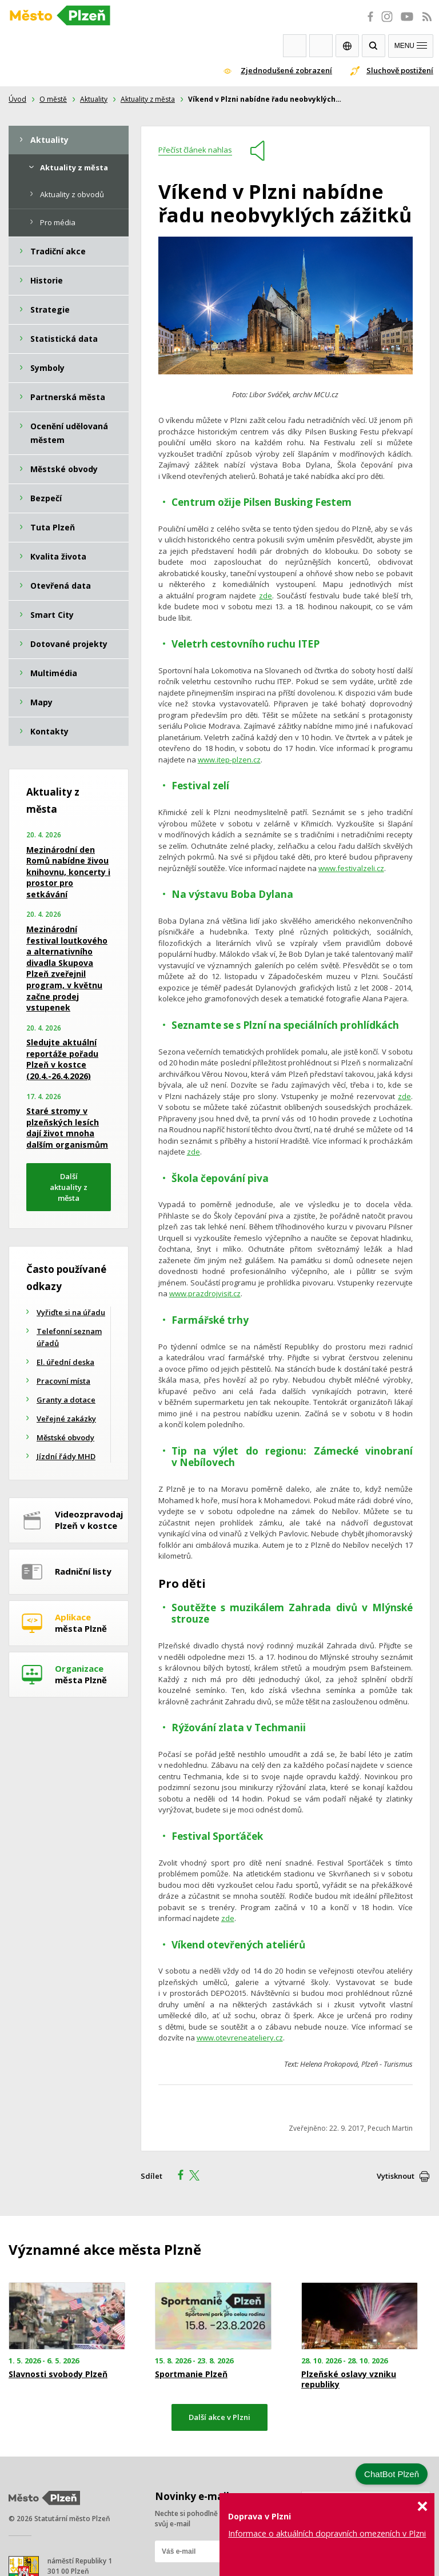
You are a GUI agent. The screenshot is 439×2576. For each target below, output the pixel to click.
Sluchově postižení (399, 70)
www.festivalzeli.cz (351, 868)
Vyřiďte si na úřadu (71, 1312)
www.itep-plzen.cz (229, 759)
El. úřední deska (65, 1362)
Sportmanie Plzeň (191, 2374)
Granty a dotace (66, 1400)
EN (347, 46)
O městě (53, 99)
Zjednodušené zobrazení (286, 70)
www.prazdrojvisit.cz (205, 1293)
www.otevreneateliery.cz (240, 2037)
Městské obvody (65, 1437)
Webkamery (294, 45)
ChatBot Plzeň (391, 2474)
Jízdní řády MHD (66, 1456)
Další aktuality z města (68, 1187)
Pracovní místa (63, 1381)
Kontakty (321, 45)
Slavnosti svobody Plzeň (58, 2374)
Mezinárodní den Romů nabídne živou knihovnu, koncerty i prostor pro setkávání (68, 872)
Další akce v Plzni (219, 2417)
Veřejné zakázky (66, 1418)
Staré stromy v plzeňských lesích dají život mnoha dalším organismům (67, 1127)
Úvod (17, 99)
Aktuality (93, 99)
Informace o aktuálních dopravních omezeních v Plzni (327, 2533)
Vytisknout (395, 2176)
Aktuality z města (148, 99)
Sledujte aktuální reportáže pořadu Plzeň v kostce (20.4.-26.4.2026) (62, 1059)
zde (265, 595)
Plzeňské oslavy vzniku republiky (348, 2379)
